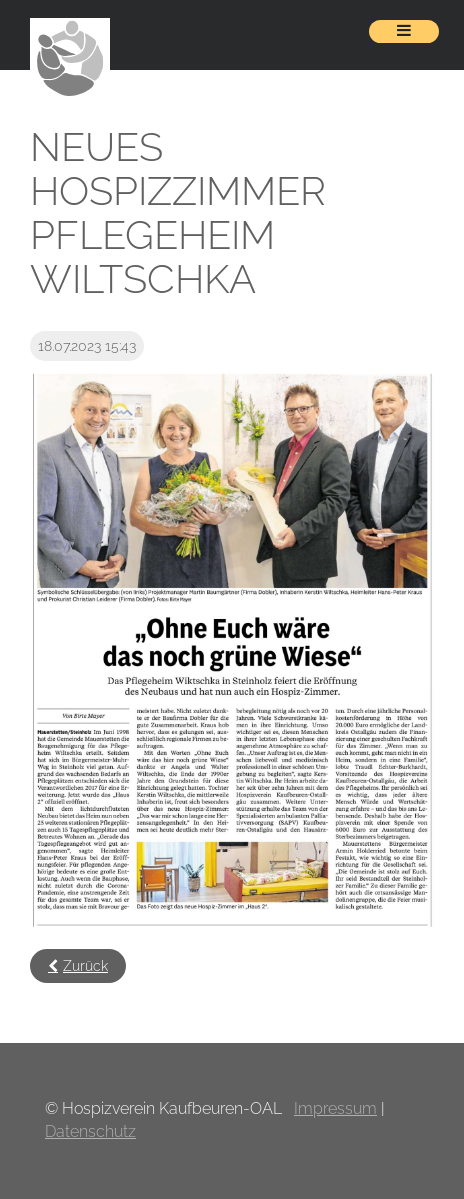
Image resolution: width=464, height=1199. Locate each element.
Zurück (85, 966)
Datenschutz (90, 1131)
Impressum (335, 1108)
